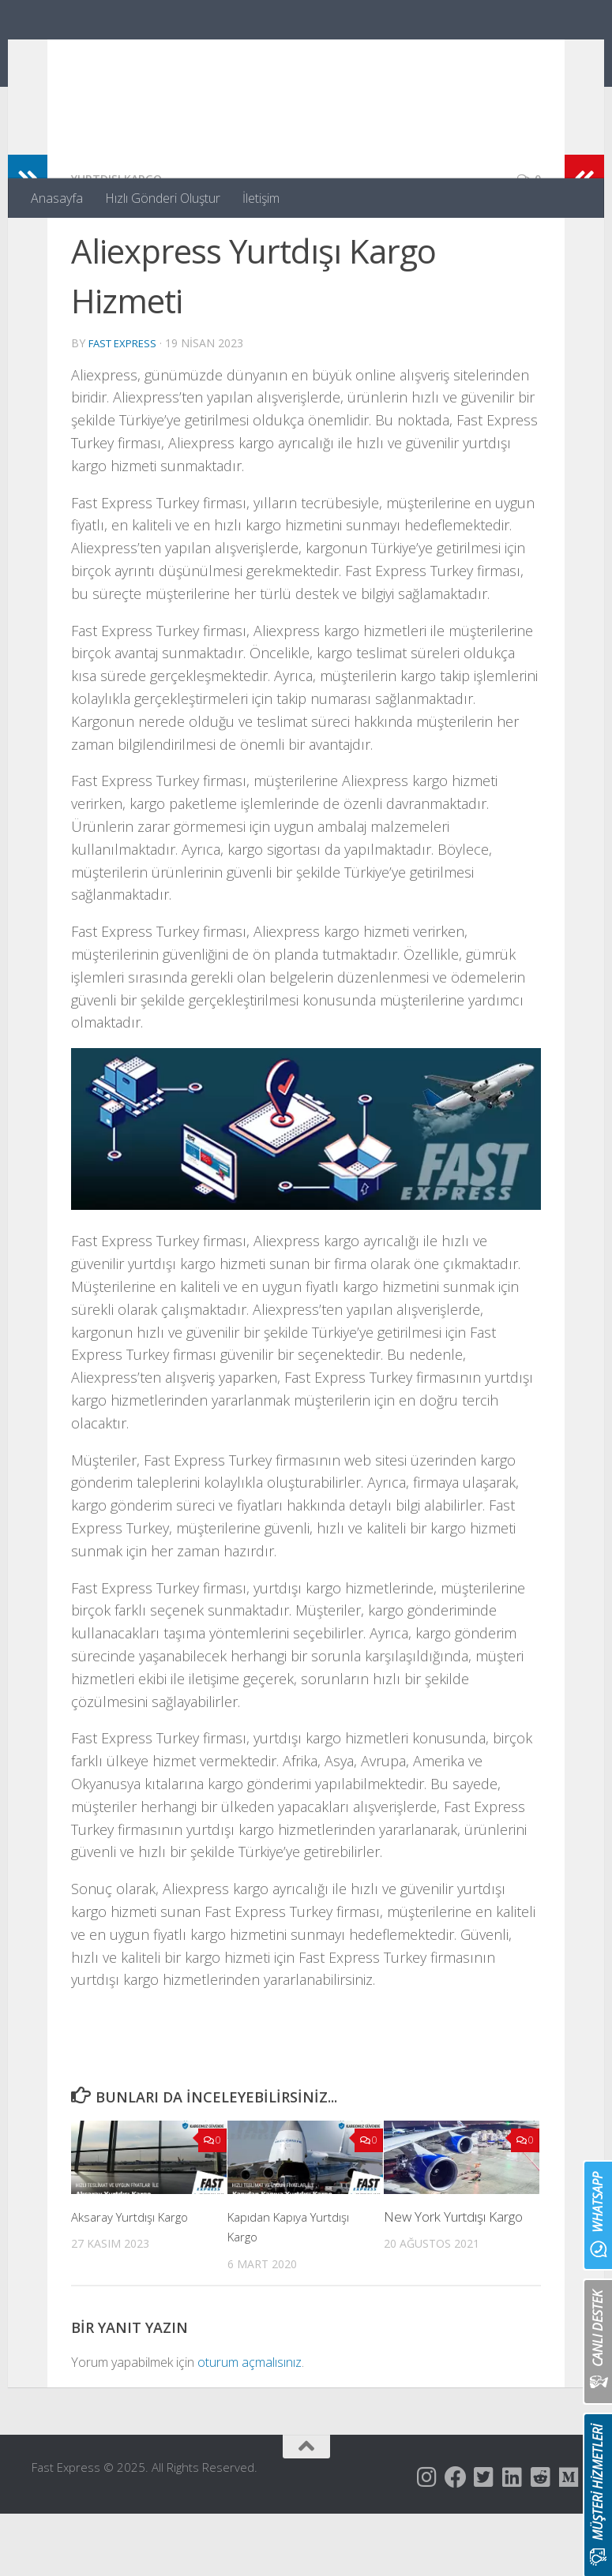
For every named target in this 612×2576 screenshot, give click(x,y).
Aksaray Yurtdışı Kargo (135, 2279)
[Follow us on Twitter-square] (484, 2540)
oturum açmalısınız (249, 2424)
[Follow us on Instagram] (427, 2540)
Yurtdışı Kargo (122, 241)
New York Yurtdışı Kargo (453, 2279)
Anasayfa (57, 198)
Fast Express (129, 54)
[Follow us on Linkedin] (512, 2540)
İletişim (261, 198)
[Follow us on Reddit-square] (541, 2540)
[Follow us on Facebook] (456, 2540)
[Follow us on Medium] (569, 2540)
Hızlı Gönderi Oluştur (162, 198)
